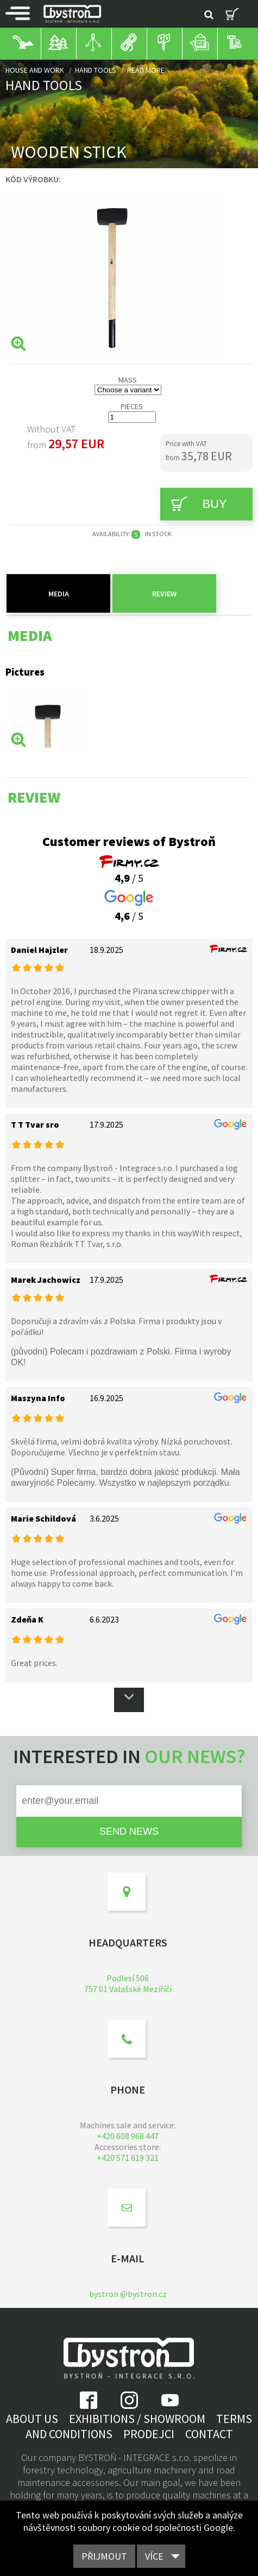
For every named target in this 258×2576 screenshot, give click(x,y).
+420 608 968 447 (128, 2135)
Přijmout (104, 2556)
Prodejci (148, 2433)
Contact (209, 2433)
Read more (146, 70)
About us (32, 2418)
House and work (34, 70)
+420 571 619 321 (128, 2157)
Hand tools (95, 70)
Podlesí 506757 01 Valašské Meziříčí (128, 1983)
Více (154, 2556)
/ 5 (129, 871)
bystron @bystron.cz (128, 2293)
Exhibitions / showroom (137, 2418)
